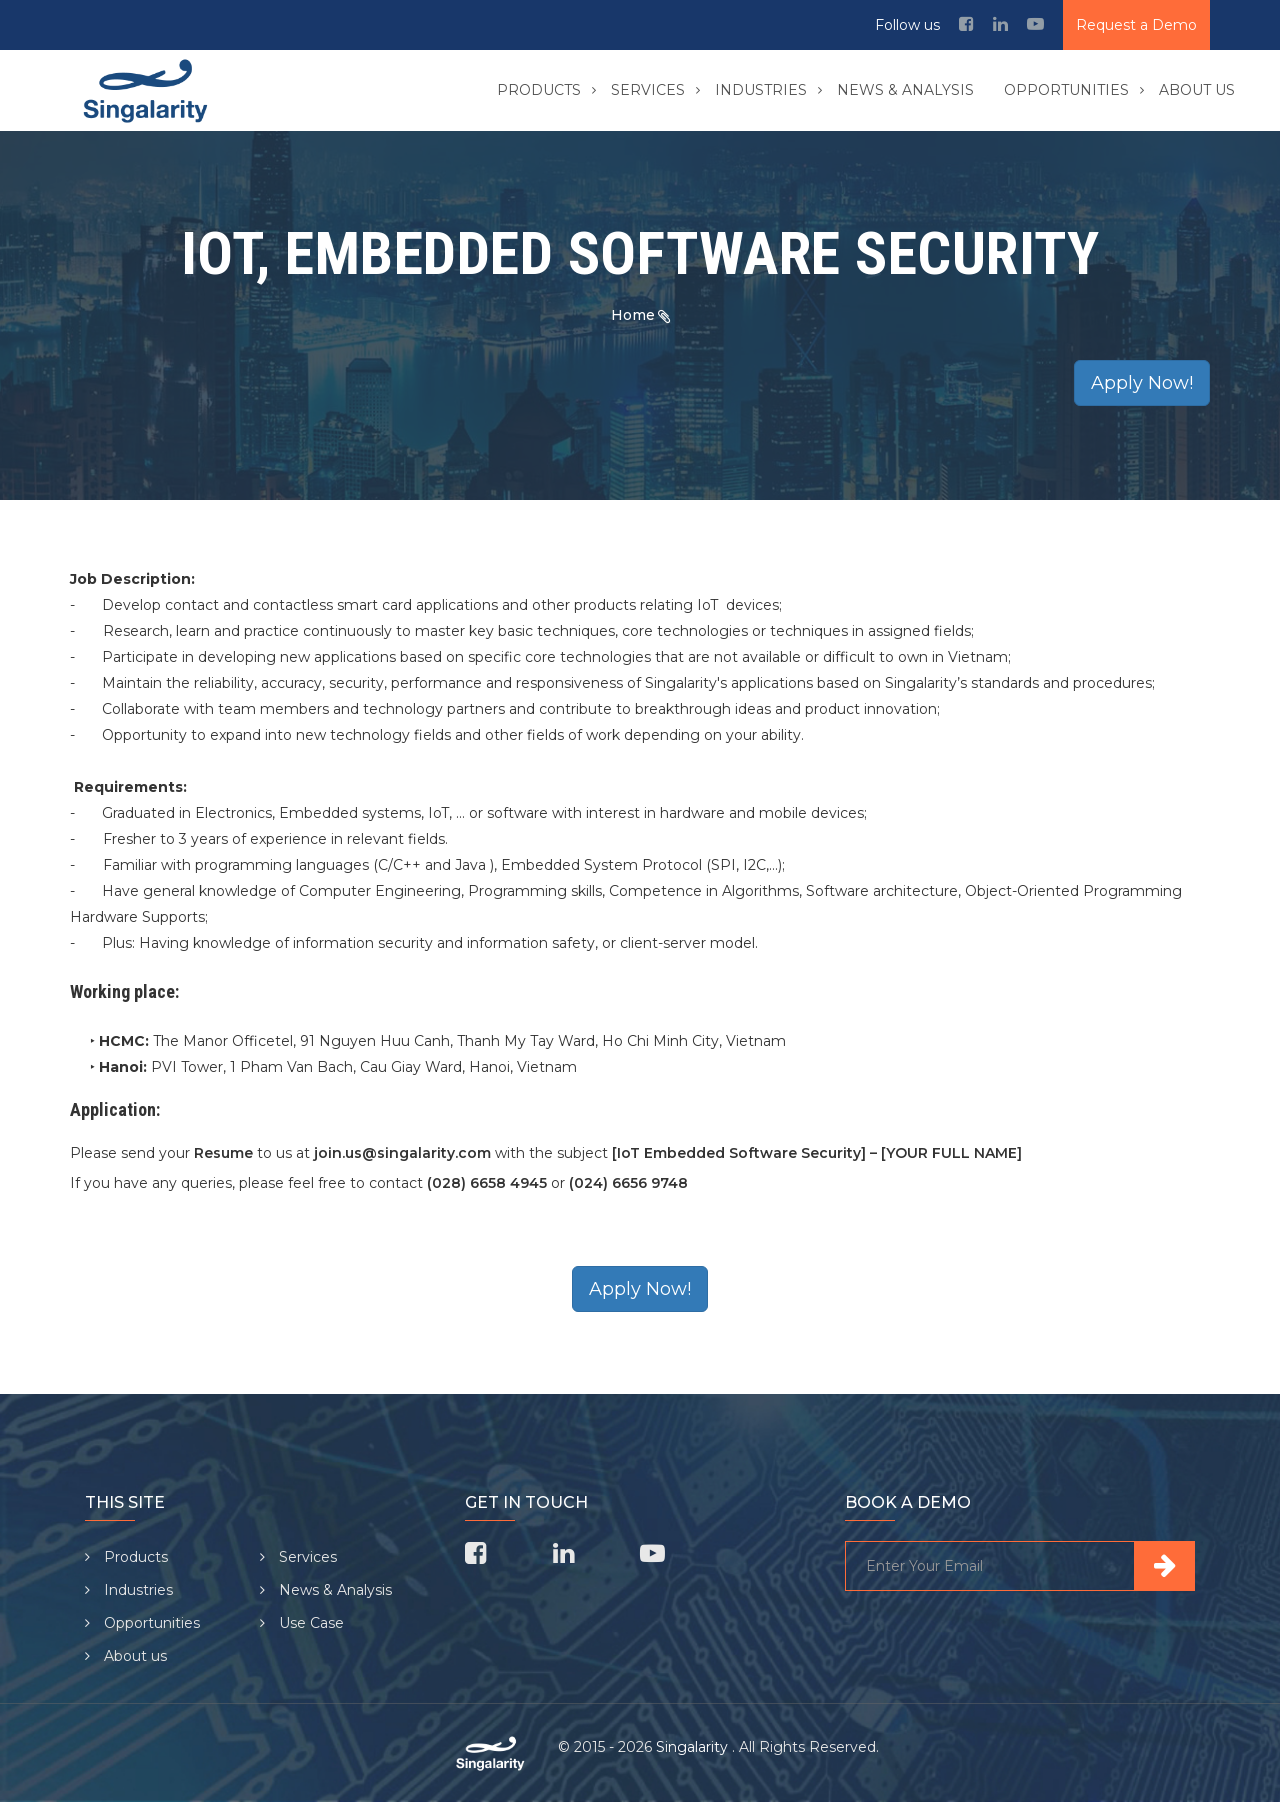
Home (633, 315)
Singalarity (694, 1747)
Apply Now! (1142, 383)
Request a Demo (1136, 25)
